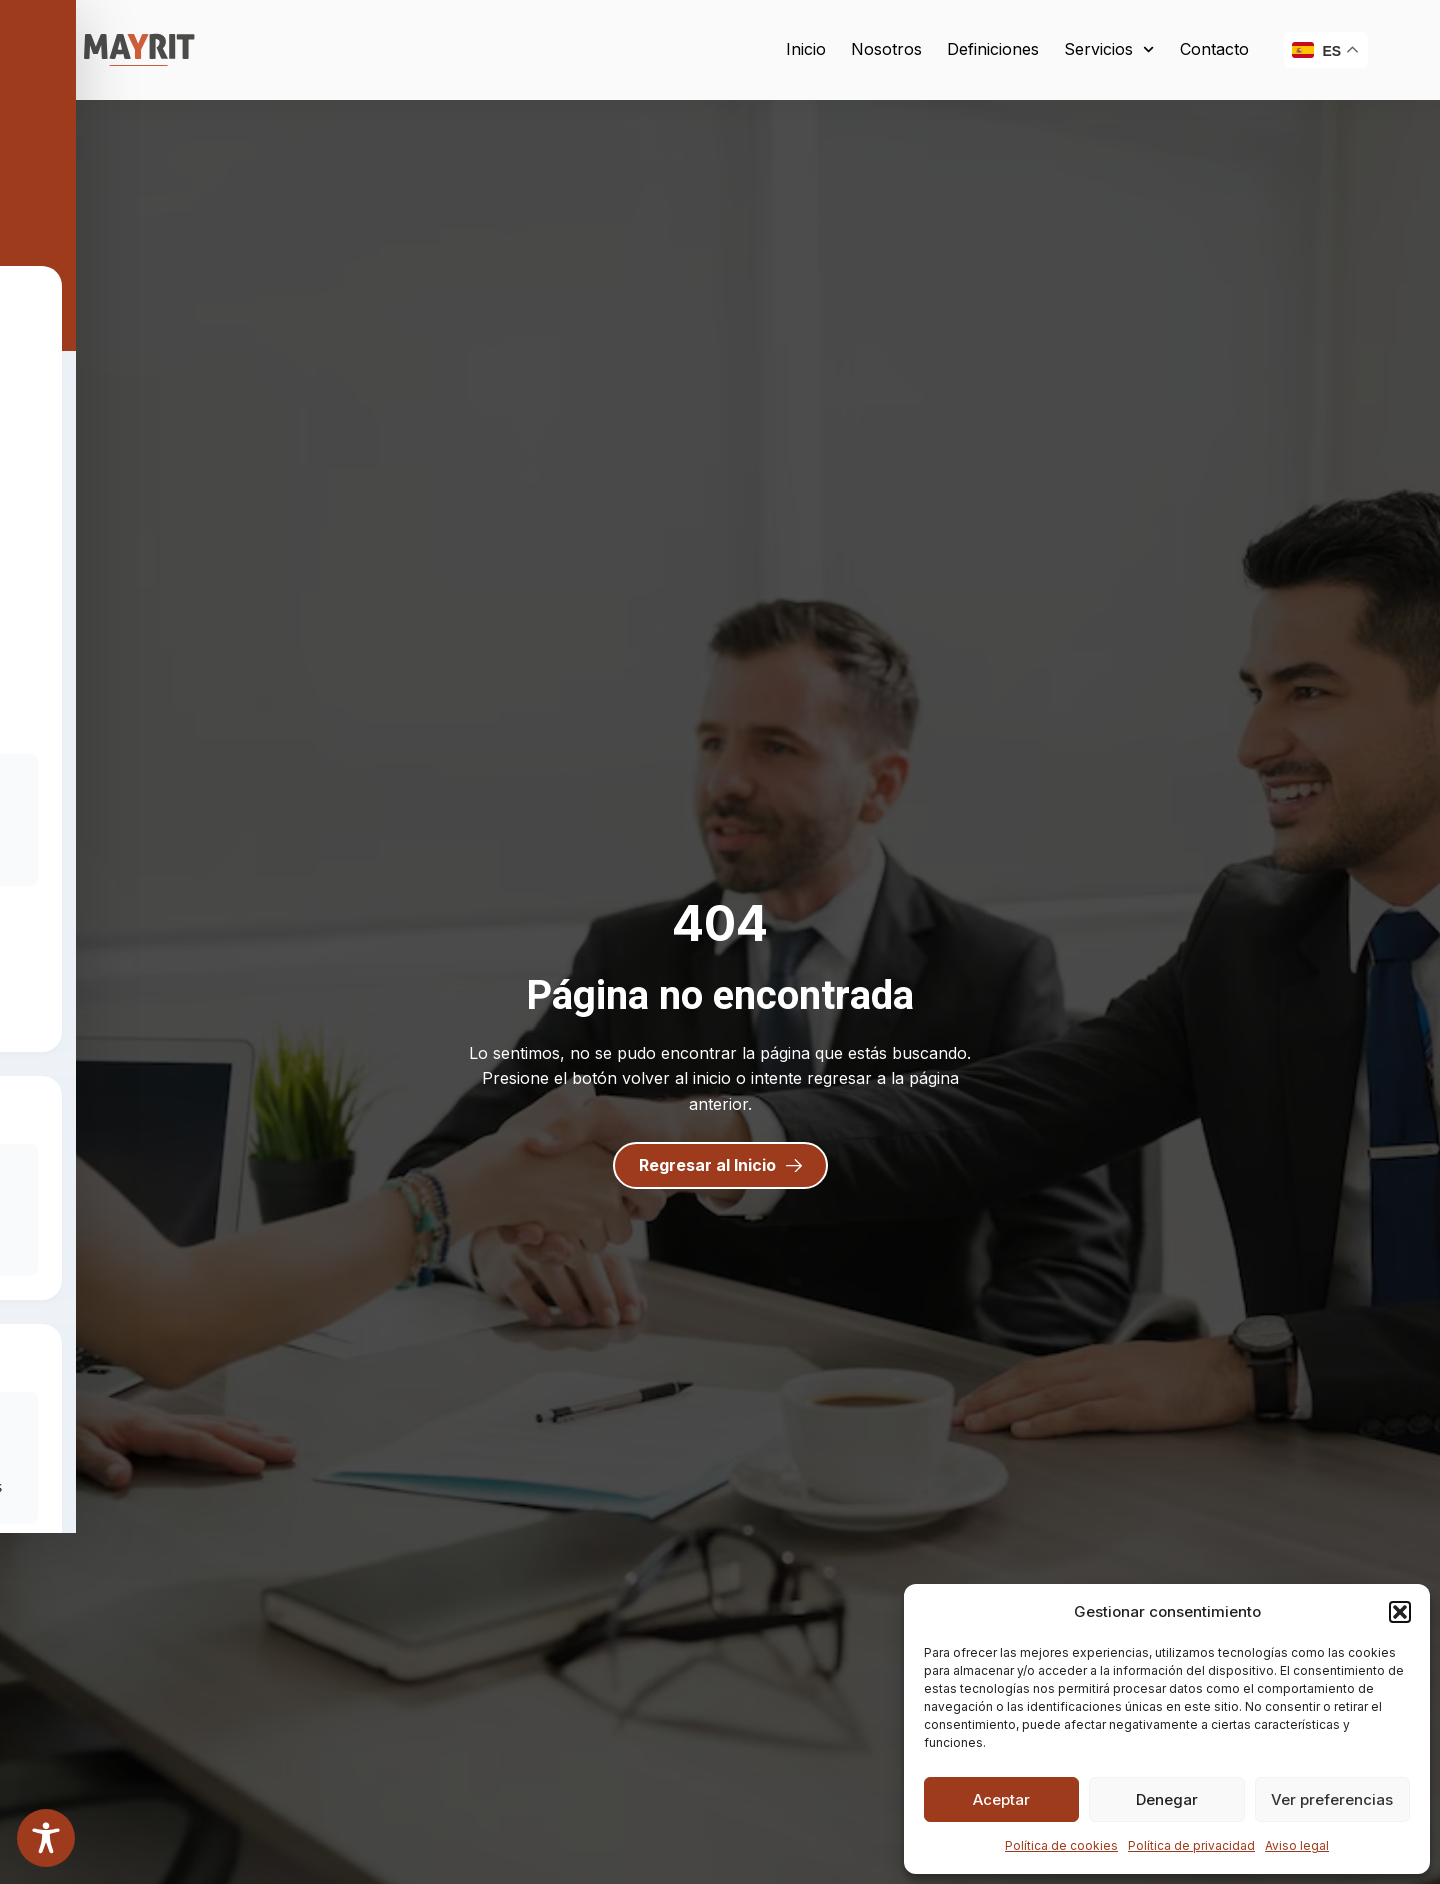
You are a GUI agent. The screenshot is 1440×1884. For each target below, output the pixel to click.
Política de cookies (1061, 1845)
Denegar (1167, 1799)
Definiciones (993, 49)
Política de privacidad (1191, 1845)
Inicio (806, 49)
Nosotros (886, 49)
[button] (1400, 1612)
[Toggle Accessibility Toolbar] (46, 1838)
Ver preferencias (1332, 1799)
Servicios (1109, 49)
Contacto (1214, 49)
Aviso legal (1297, 1845)
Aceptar (1001, 1799)
